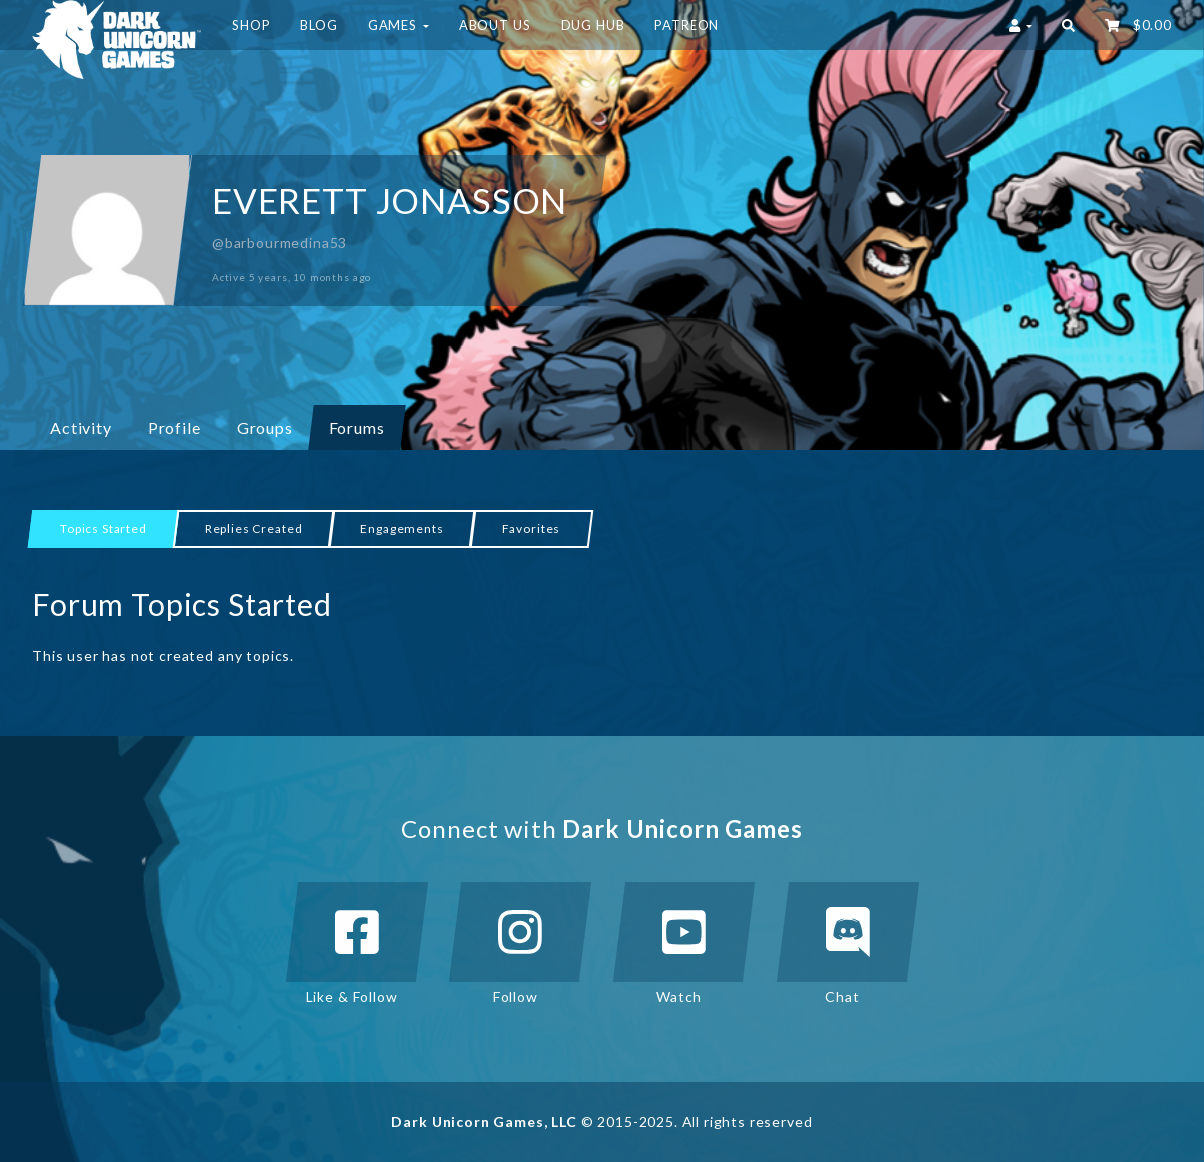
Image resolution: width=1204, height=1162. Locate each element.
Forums (357, 427)
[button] (1068, 25)
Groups (272, 427)
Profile (174, 427)
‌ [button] (1138, 25)
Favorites (531, 528)
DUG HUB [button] (593, 25)
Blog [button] (318, 25)
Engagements (401, 528)
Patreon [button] (686, 25)
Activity (81, 427)
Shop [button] (251, 25)
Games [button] (398, 25)
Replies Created (254, 528)
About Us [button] (495, 25)
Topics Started (103, 528)
